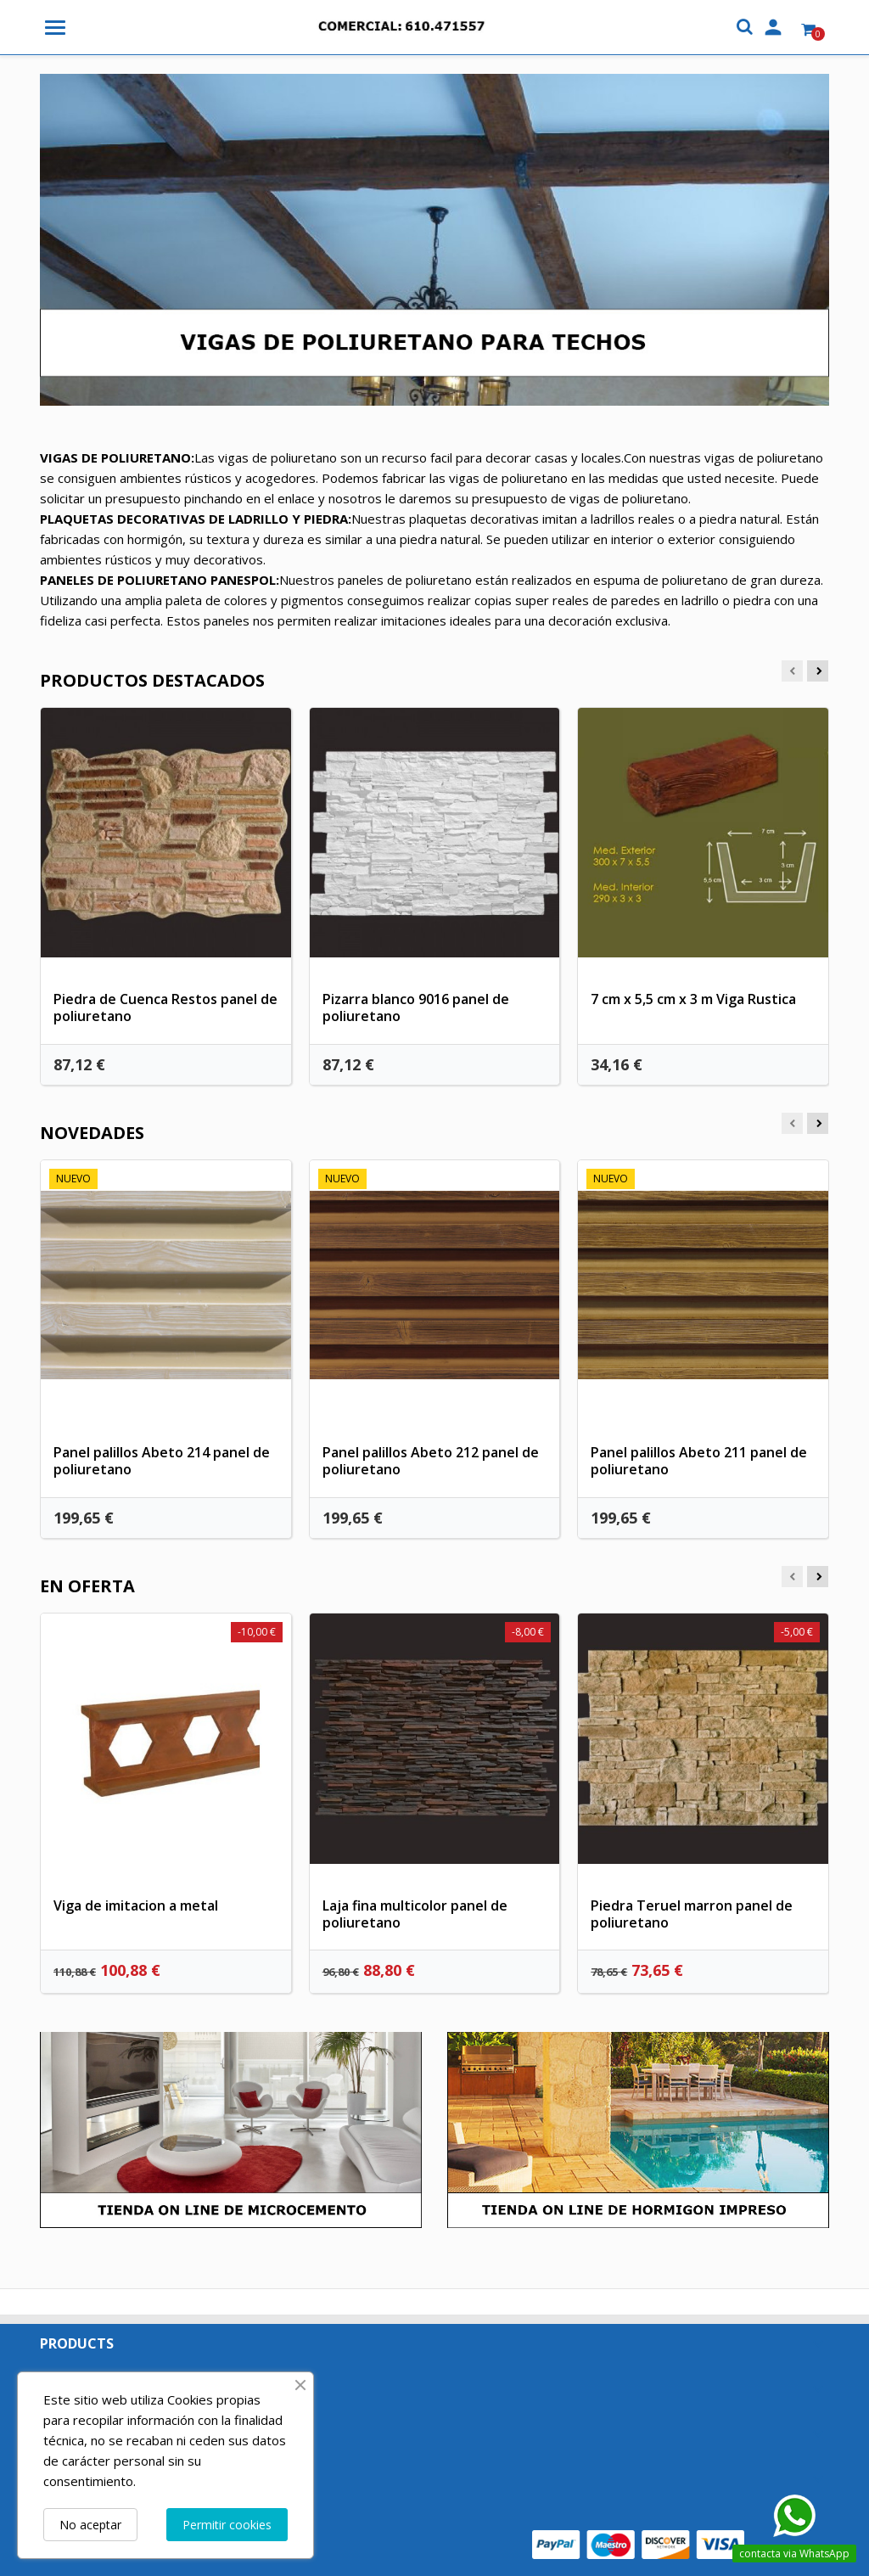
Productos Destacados (152, 680)
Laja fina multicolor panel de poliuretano (414, 1914)
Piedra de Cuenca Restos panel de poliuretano (165, 1007)
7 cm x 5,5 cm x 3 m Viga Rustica (693, 999)
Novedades (92, 1132)
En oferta (87, 1585)
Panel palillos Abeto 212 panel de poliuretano (430, 1461)
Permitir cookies (227, 2525)
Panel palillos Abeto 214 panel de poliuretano (161, 1461)
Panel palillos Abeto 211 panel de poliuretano (699, 1461)
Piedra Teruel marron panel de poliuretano (692, 1914)
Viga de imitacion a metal (135, 1905)
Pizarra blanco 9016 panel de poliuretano (415, 1007)
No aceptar (90, 2525)
